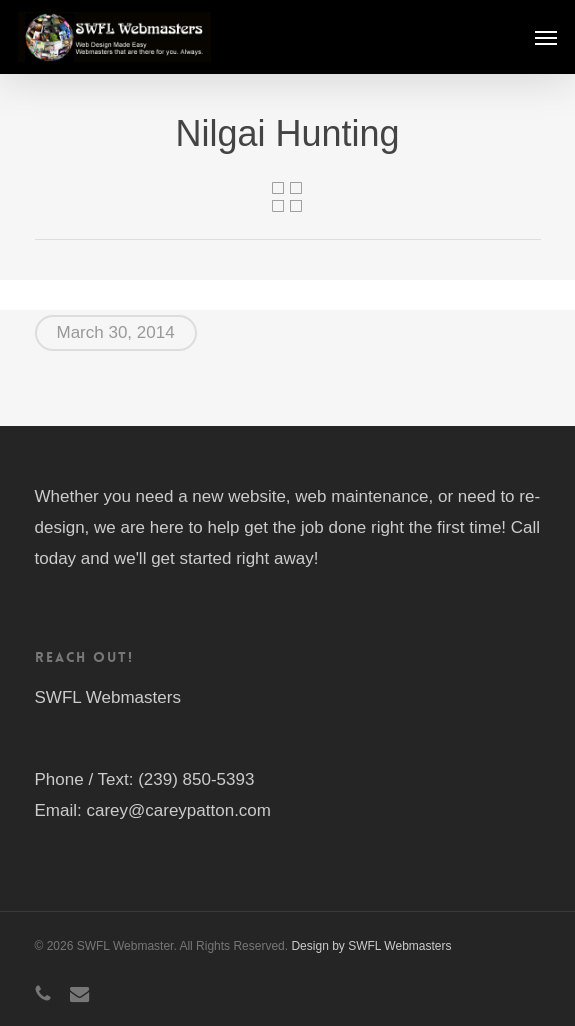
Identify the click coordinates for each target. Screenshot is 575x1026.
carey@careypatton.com (178, 810)
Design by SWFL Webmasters (371, 946)
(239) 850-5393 (196, 779)
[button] (546, 37)
